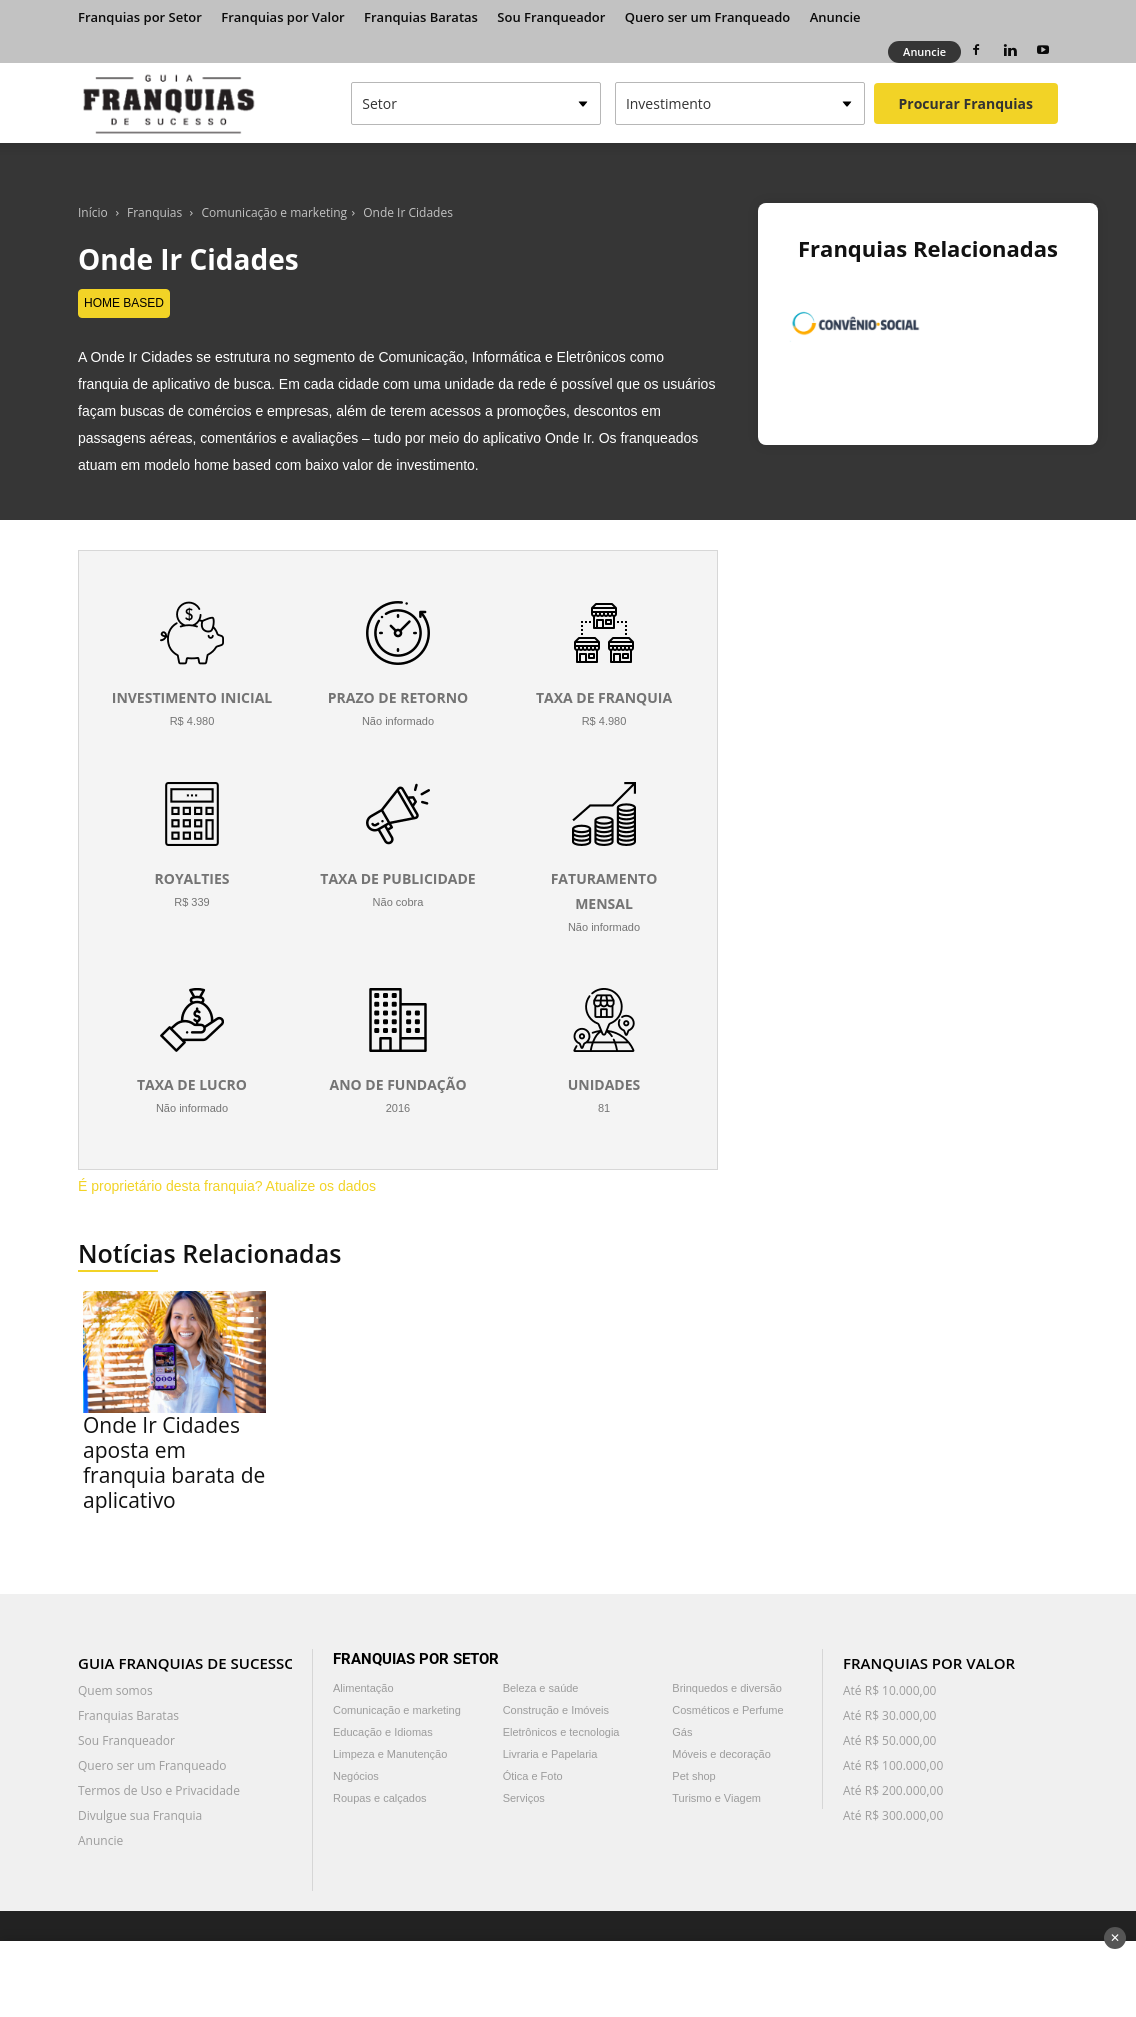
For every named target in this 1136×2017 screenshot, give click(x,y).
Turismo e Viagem (716, 1798)
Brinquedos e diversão (726, 1688)
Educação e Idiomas (383, 1732)
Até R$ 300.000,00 (893, 1815)
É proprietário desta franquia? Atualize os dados (227, 1186)
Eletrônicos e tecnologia (561, 1732)
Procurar (966, 103)
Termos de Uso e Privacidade (159, 1790)
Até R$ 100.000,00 (893, 1765)
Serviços (524, 1798)
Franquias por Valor (282, 17)
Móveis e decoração (721, 1754)
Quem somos (115, 1690)
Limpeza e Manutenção (390, 1754)
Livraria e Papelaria (550, 1754)
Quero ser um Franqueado (708, 17)
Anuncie (835, 17)
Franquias (154, 212)
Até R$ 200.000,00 (893, 1790)
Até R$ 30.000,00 (889, 1715)
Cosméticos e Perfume (727, 1710)
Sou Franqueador (551, 17)
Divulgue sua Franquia (140, 1815)
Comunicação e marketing (275, 212)
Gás (682, 1732)
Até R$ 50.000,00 (889, 1740)
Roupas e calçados (380, 1798)
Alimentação (363, 1688)
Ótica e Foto (533, 1776)
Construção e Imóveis (556, 1710)
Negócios (356, 1776)
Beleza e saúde (541, 1688)
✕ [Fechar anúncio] (1115, 1938)
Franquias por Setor (140, 17)
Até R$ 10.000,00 (889, 1690)
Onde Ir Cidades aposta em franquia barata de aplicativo (174, 1462)
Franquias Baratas (421, 17)
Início (93, 212)
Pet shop (693, 1776)
